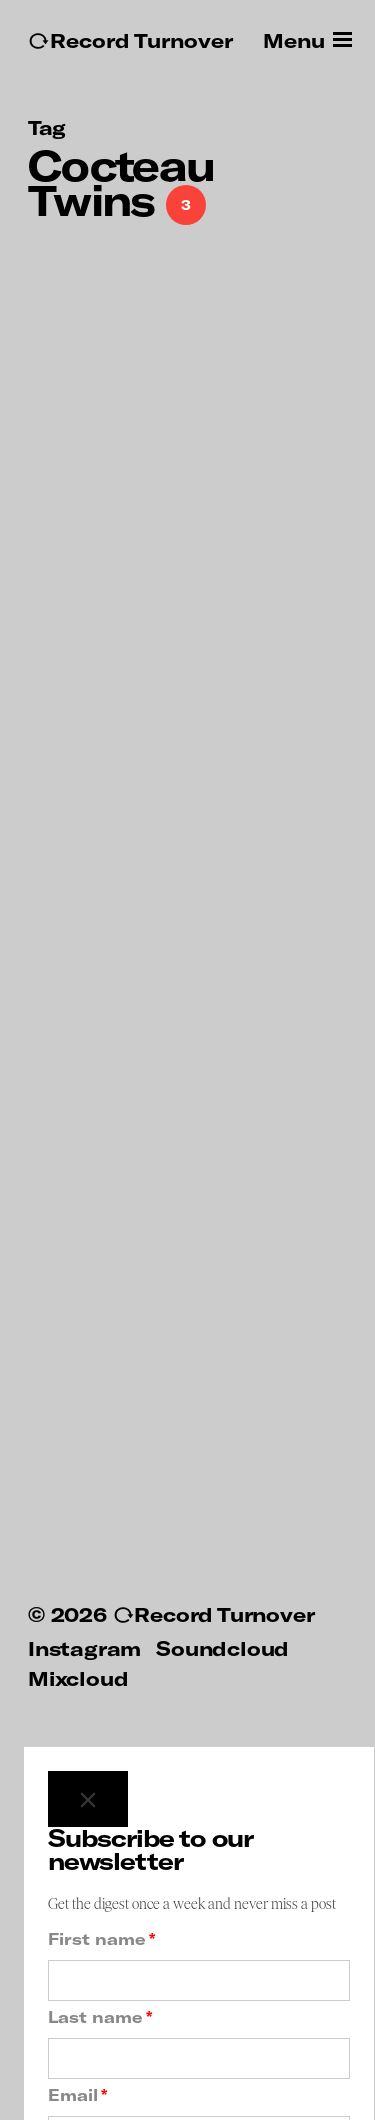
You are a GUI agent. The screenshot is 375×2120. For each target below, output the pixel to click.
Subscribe (199, 2063)
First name (101, 1808)
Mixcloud (78, 1547)
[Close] (88, 1668)
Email (77, 1964)
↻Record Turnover (130, 40)
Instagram (84, 1517)
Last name (100, 1886)
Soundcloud (222, 1517)
